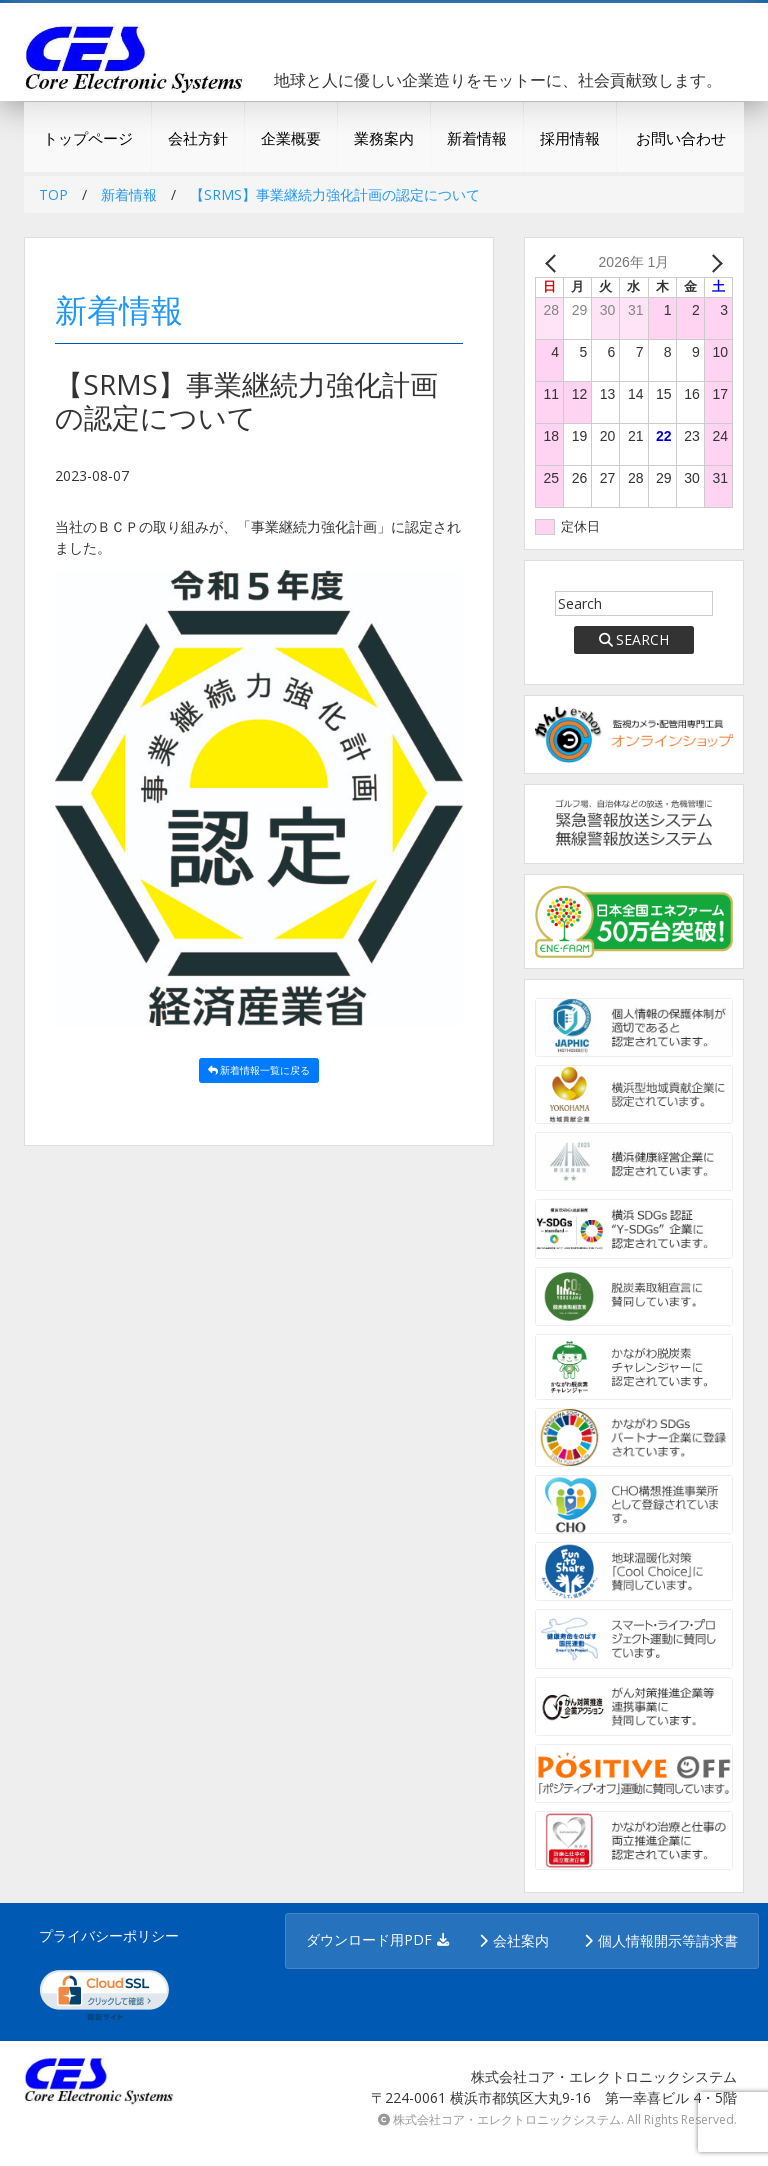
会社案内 (521, 1940)
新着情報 (477, 138)
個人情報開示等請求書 (668, 1940)
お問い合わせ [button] (681, 138)
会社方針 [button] (198, 138)
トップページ (88, 138)
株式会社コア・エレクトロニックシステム (507, 2119)
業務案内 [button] (384, 138)
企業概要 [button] (291, 138)
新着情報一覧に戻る (259, 1070)
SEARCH (634, 639)
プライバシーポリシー (109, 1935)
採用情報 (570, 138)
